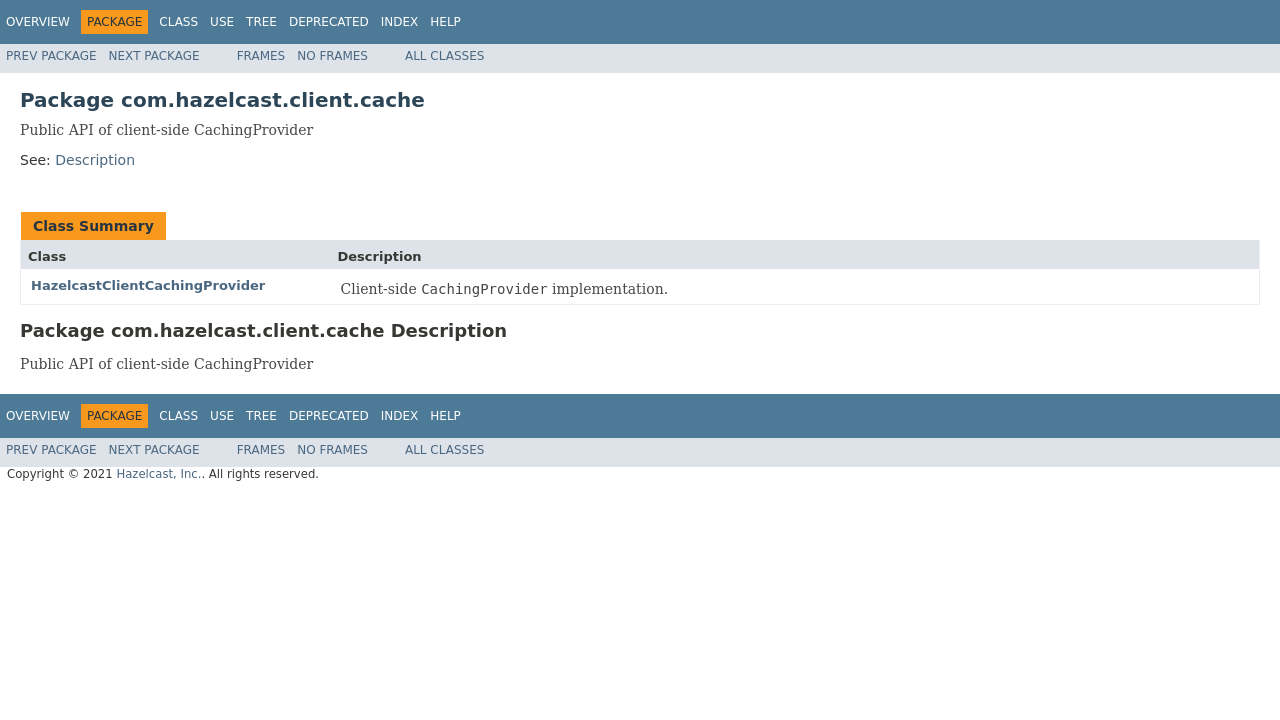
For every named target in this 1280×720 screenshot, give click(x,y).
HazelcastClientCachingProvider (148, 285)
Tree (261, 22)
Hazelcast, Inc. (158, 474)
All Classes (444, 56)
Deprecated (329, 22)
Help (445, 22)
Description (95, 160)
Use (222, 22)
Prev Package (51, 56)
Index (400, 22)
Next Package (154, 56)
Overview (38, 22)
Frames (261, 56)
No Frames (332, 56)
